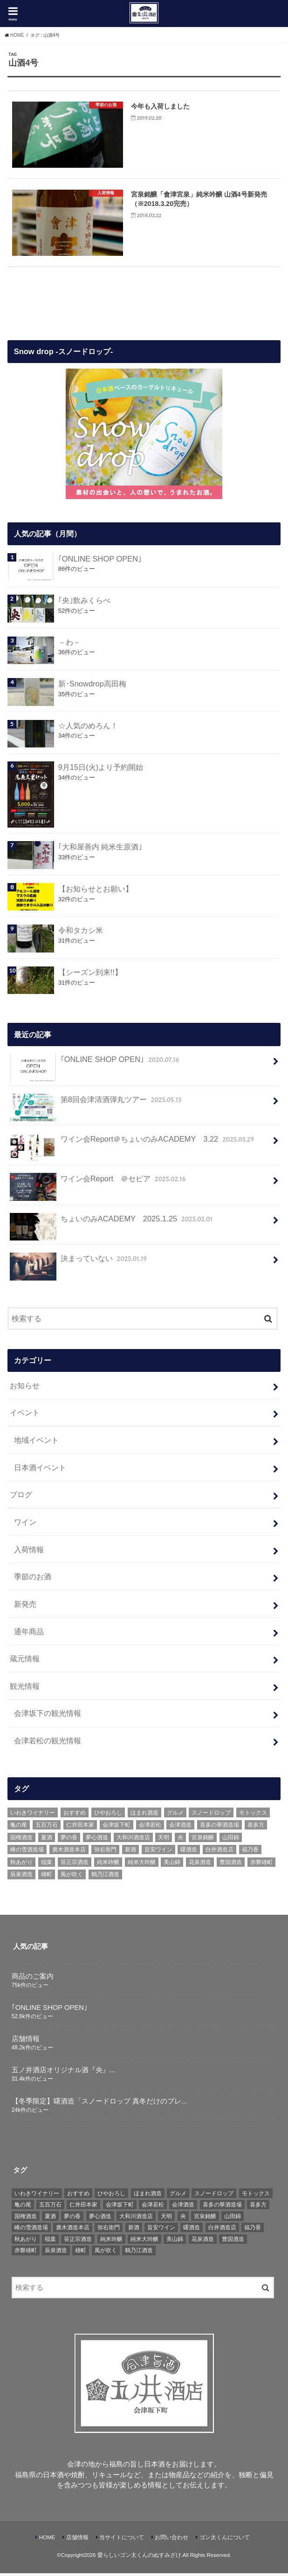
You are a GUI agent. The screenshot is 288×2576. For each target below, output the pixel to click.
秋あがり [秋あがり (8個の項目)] (21, 1865)
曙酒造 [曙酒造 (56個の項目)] (188, 1853)
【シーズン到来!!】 (90, 975)
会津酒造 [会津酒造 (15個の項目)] (180, 1827)
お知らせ (25, 1388)
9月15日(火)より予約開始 (100, 770)
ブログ (21, 1498)
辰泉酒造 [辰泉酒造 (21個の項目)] (21, 1877)
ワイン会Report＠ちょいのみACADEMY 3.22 (133, 1146)
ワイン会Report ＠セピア (98, 1186)
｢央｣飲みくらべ (84, 603)
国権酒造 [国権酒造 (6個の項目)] (21, 1840)
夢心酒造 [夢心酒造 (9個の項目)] (97, 1840)
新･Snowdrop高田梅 (92, 687)
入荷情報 (29, 1552)
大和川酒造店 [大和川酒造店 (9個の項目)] (133, 1840)
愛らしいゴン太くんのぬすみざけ (139, 2558)
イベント (25, 1415)
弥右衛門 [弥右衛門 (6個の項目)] (105, 1853)
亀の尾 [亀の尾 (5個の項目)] (18, 1827)
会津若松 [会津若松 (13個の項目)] (150, 1827)
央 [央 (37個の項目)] (180, 1840)
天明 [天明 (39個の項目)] (163, 1840)
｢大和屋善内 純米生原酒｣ (100, 850)
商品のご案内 (33, 1979)
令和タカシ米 (80, 933)
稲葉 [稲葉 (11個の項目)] (46, 1865)
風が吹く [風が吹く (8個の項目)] (72, 1877)
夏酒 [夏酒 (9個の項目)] (46, 1840)
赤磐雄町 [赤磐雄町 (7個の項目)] (261, 1865)
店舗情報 (26, 2041)
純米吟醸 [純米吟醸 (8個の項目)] (108, 1865)
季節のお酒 (32, 1580)
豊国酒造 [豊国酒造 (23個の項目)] (230, 1865)
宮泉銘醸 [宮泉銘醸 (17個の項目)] (203, 1840)
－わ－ (69, 645)
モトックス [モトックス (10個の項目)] (253, 1815)
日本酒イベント (40, 1470)
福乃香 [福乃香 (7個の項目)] (250, 1853)
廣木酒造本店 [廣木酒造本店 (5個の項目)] (69, 1853)
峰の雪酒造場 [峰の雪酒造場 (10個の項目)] (27, 1853)
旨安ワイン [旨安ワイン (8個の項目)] (158, 1853)
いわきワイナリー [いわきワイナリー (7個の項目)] (32, 1815)
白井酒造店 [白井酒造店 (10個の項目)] (219, 1853)
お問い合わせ (171, 2540)
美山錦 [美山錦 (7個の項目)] (172, 1865)
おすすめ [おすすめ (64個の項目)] (74, 1815)
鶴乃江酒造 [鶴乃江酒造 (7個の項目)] (105, 1877)
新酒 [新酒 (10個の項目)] (130, 1853)
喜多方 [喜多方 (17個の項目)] (255, 1827)
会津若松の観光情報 (47, 1743)
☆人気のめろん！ (88, 728)
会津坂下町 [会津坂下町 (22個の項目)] (116, 1827)
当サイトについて (121, 2540)
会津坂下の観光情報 (47, 1716)
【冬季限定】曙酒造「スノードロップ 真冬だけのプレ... (99, 2104)
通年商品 (29, 1634)
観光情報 (25, 1689)
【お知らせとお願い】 (95, 891)
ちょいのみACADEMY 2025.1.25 (112, 1225)
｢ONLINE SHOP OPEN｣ (100, 561)
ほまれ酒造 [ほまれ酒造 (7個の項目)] (144, 1815)
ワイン (25, 1525)
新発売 (25, 1607)
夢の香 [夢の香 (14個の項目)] (69, 1840)
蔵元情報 (25, 1661)
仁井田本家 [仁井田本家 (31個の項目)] (80, 1827)
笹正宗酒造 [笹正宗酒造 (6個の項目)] (75, 1865)
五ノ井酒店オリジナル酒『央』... (63, 2072)
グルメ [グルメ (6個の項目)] (175, 1815)
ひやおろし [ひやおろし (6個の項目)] (108, 1815)
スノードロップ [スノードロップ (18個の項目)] (211, 1815)
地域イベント (36, 1443)
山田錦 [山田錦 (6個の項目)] (230, 1840)
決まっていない (79, 1265)
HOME (47, 2540)
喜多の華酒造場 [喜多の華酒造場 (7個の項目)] (219, 1827)
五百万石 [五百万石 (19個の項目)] (46, 1827)
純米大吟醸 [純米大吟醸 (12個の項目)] (142, 1865)
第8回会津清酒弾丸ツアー (96, 1106)
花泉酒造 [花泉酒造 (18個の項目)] (200, 1865)
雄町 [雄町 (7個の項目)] (46, 1877)
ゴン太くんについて (224, 2540)
